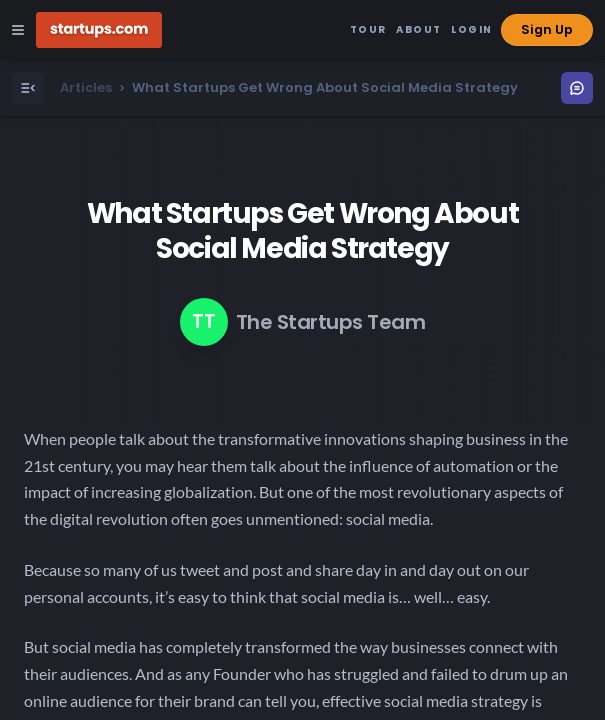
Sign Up (547, 29)
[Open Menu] (28, 88)
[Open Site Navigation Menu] (18, 30)
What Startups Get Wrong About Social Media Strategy (302, 231)
